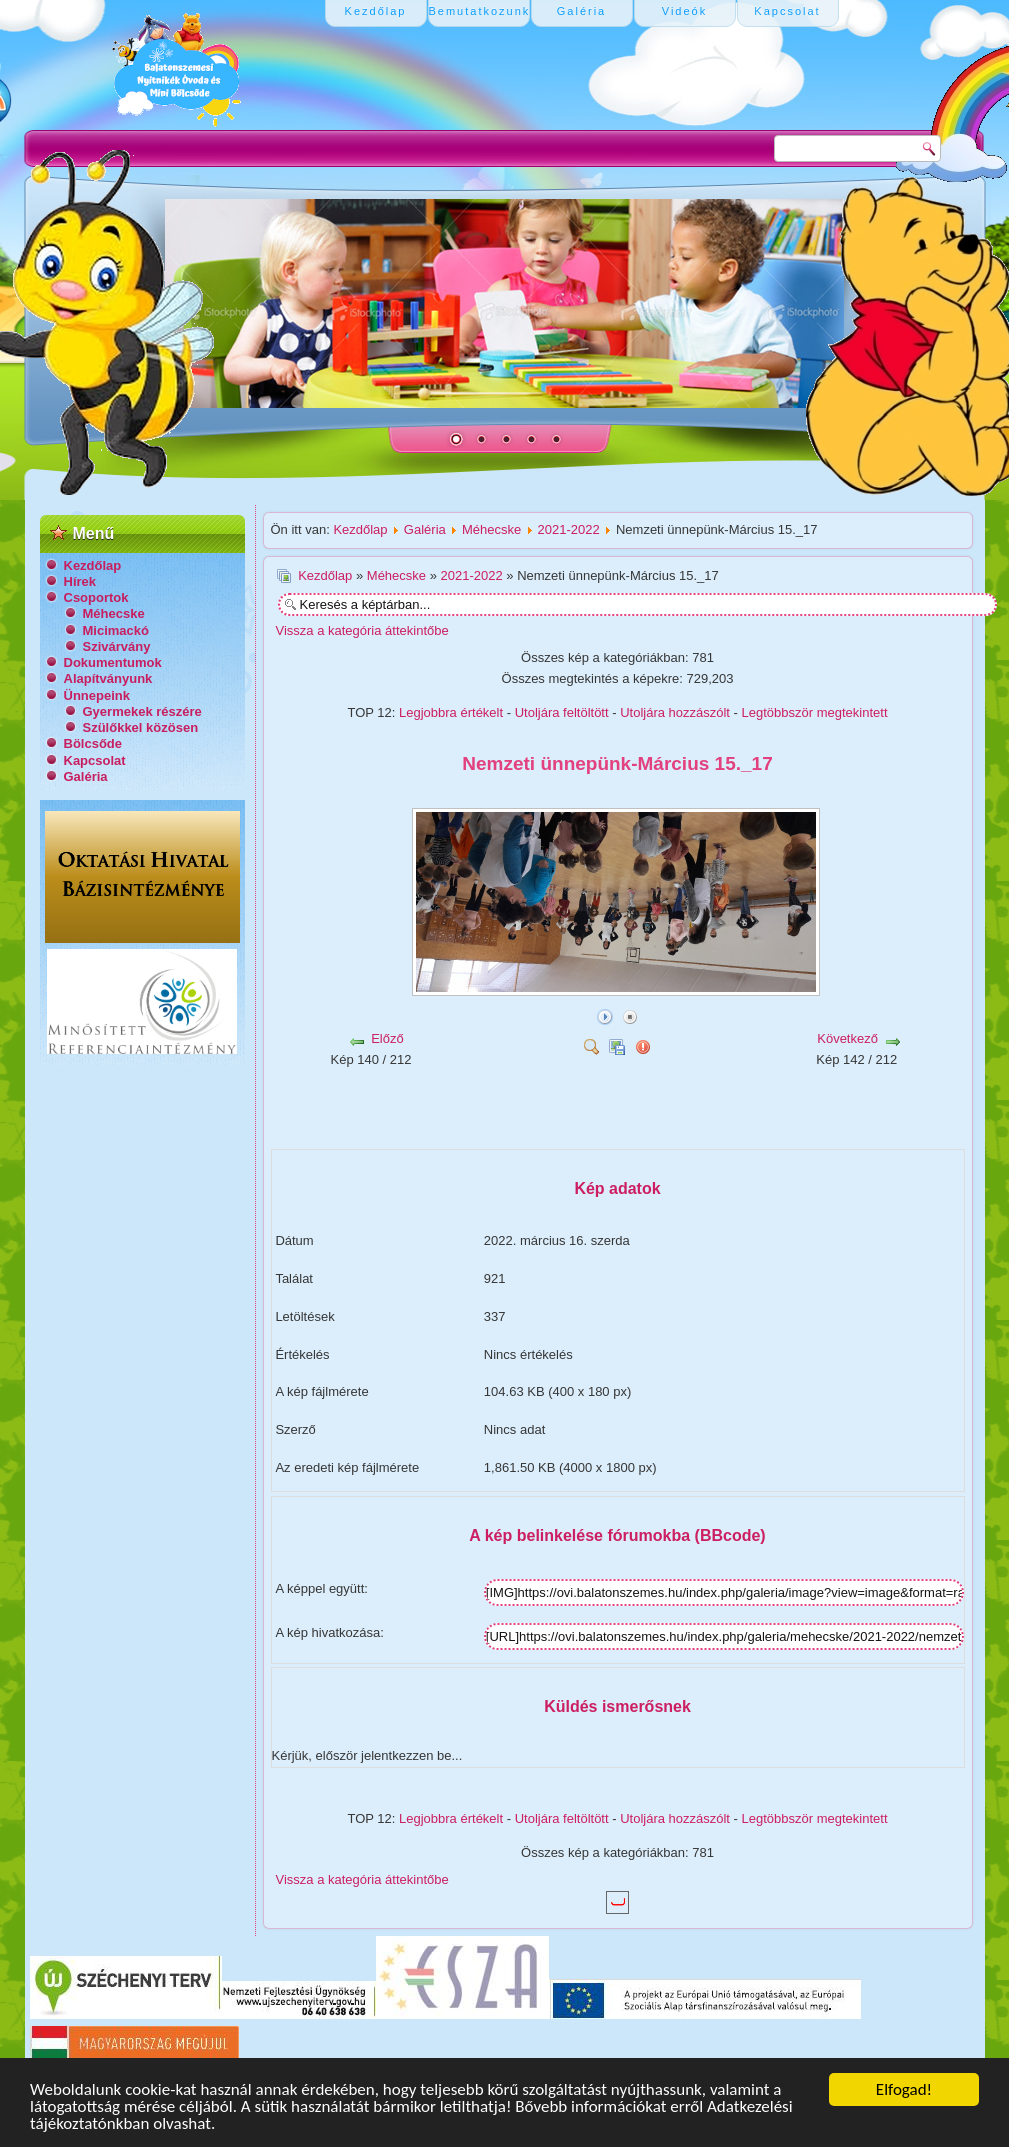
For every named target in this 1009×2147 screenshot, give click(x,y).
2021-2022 (569, 529)
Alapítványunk (108, 678)
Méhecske (114, 613)
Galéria (86, 776)
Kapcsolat (95, 760)
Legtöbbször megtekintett (815, 712)
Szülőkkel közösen (141, 727)
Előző (387, 1038)
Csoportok (96, 597)
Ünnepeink (97, 695)
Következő (847, 1038)
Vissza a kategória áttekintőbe (362, 630)
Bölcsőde (93, 743)
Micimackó (116, 630)
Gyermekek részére (142, 711)
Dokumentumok (113, 662)
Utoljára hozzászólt (675, 712)
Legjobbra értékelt (451, 712)
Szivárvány (117, 646)
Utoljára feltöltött (562, 712)
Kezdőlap (93, 565)
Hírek (80, 581)
